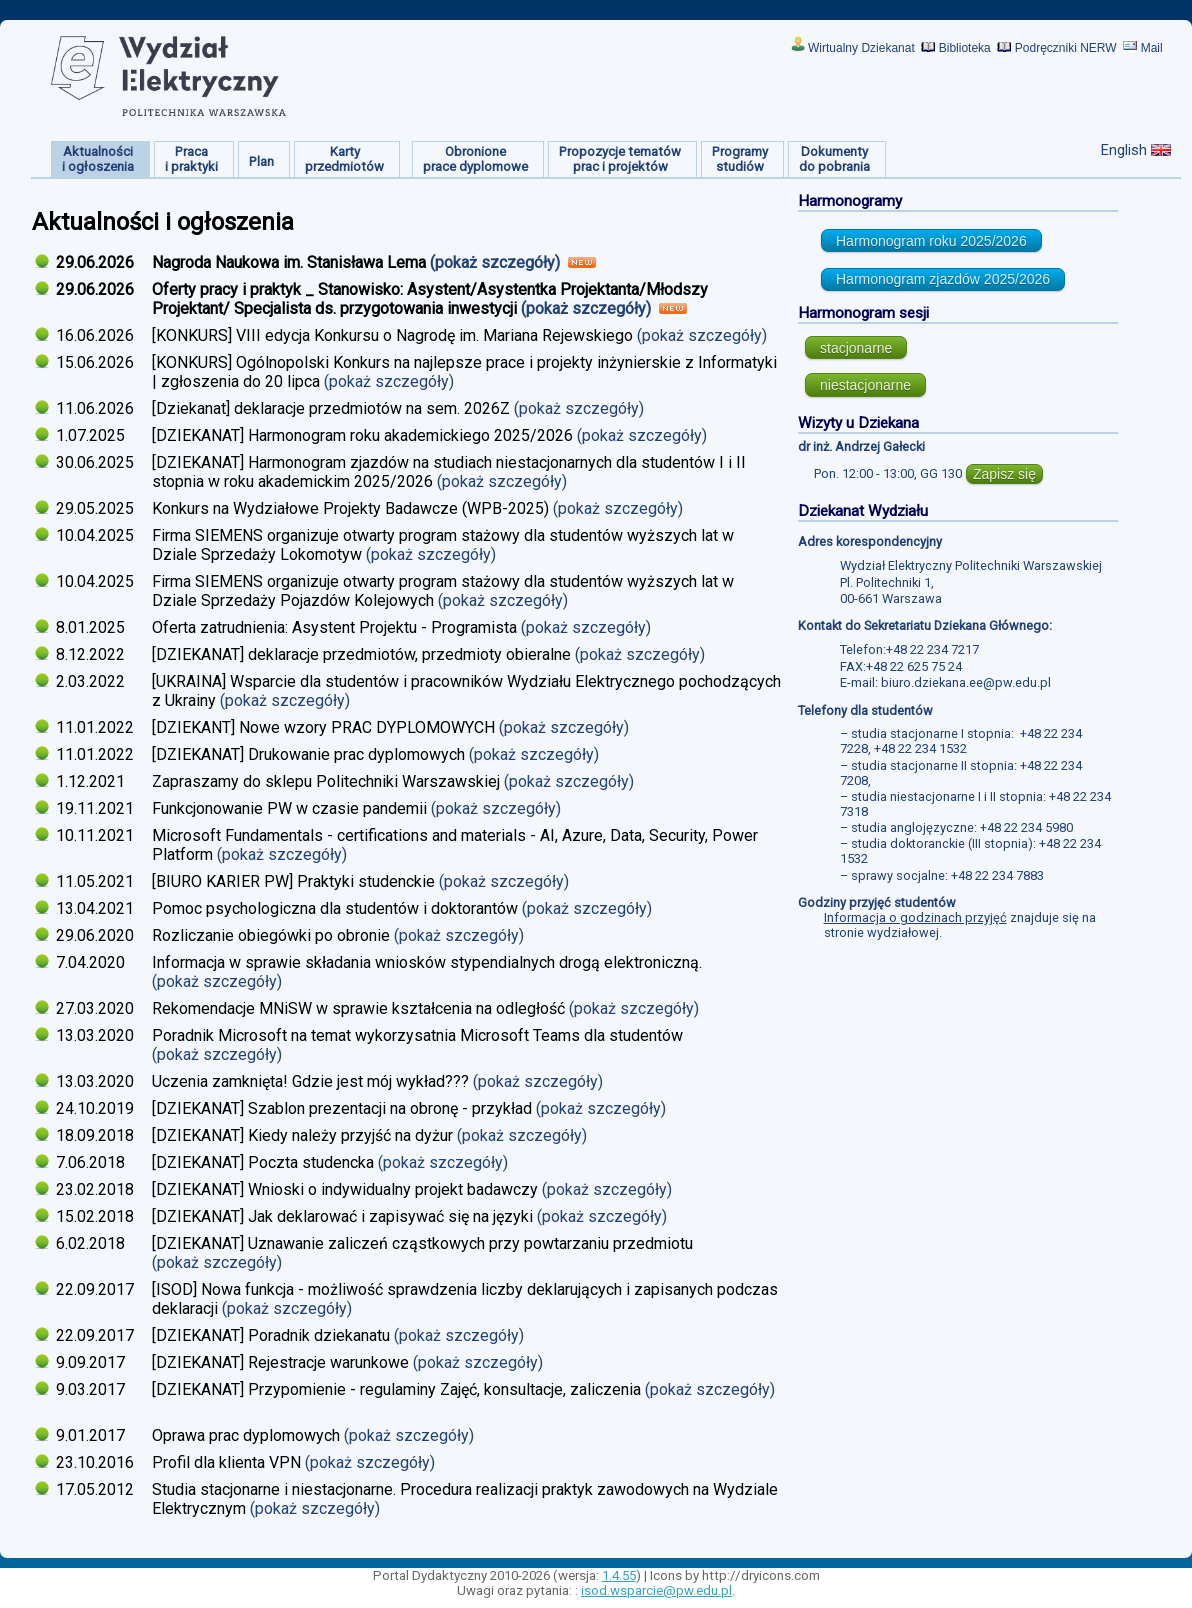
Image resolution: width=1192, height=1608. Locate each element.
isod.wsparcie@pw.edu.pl (656, 1590)
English (1124, 150)
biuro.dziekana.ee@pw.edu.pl (966, 682)
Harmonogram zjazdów (943, 279)
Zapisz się (1004, 474)
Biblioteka (965, 48)
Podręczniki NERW (1066, 48)
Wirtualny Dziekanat (861, 48)
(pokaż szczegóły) (497, 262)
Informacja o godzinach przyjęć (915, 917)
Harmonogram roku (931, 241)
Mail (1152, 48)
